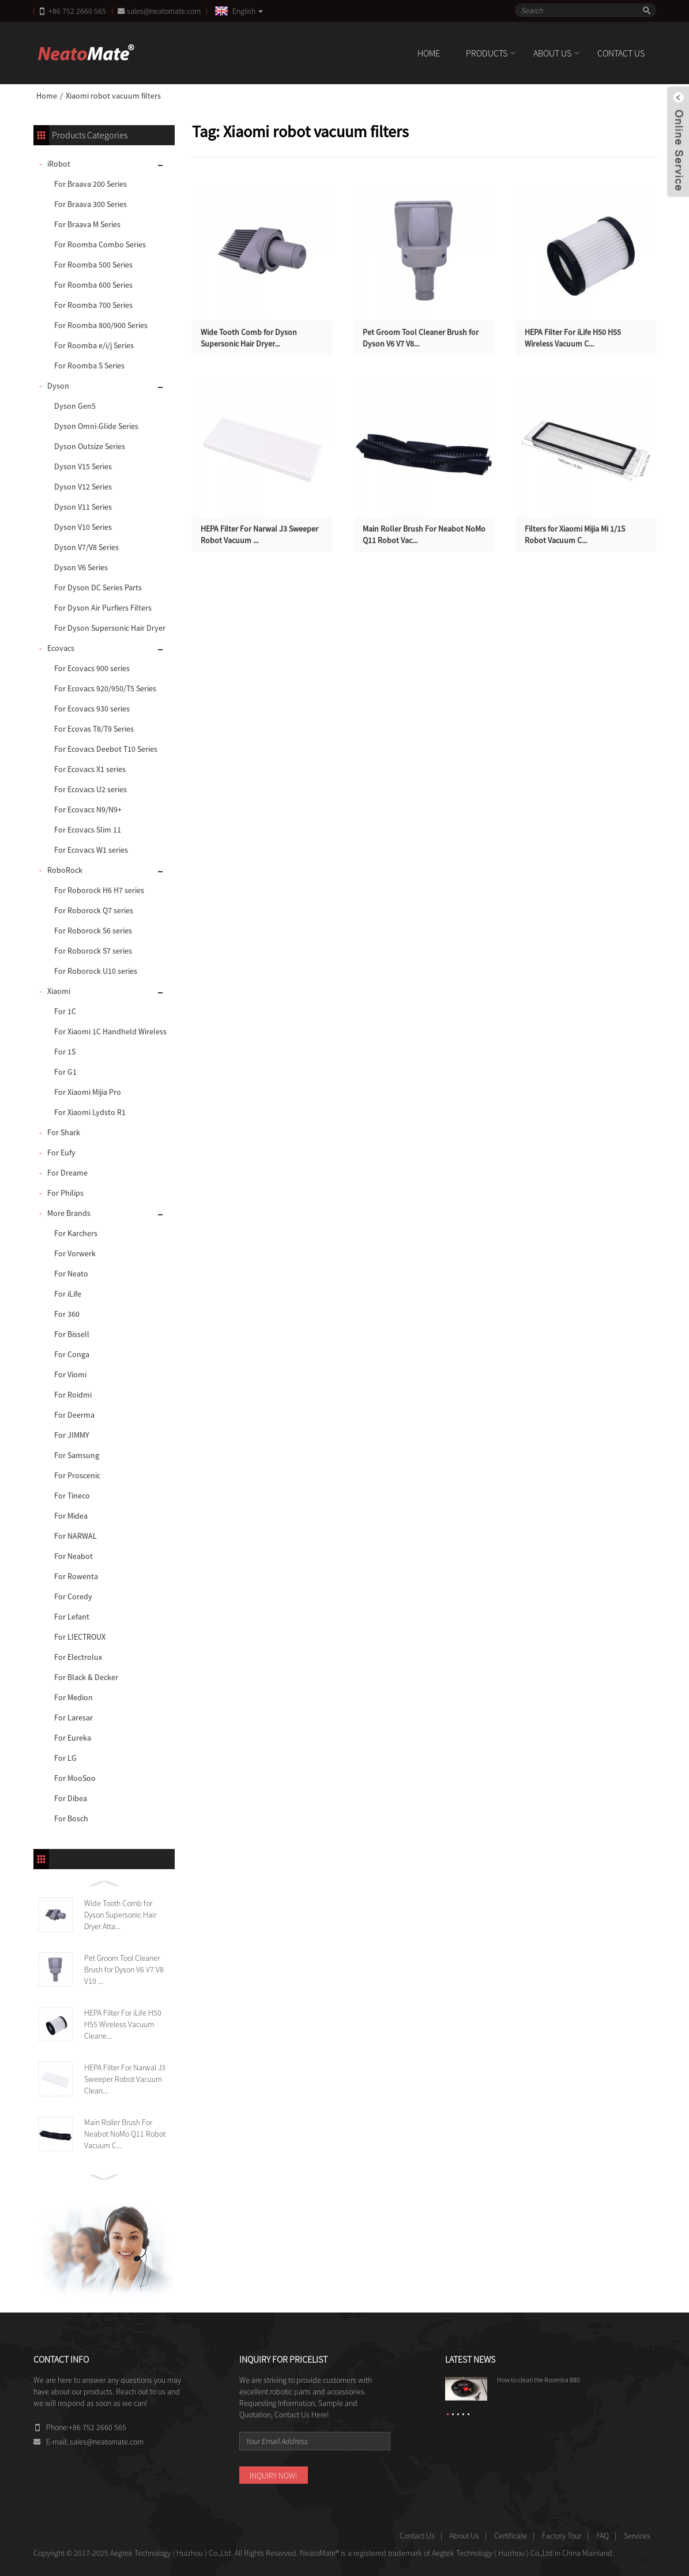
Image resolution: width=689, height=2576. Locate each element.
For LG (65, 1758)
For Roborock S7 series (93, 951)
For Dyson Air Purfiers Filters (103, 607)
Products (486, 53)
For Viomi (70, 1374)
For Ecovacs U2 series (90, 789)
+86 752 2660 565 (77, 11)
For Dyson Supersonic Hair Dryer (109, 628)
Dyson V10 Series (83, 527)
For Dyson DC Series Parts (98, 587)
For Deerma (74, 1415)
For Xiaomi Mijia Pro (87, 1092)
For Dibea (70, 1798)
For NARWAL (75, 1536)
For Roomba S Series (89, 365)
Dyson (58, 386)
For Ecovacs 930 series (92, 708)
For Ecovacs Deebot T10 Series (105, 749)
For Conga (71, 1354)
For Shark (63, 1132)
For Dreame (67, 1173)
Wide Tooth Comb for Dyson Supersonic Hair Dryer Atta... (120, 1914)
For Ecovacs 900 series (92, 668)
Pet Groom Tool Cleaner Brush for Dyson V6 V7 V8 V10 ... (124, 1969)
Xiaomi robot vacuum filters (113, 96)
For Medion (73, 1697)
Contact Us (621, 53)
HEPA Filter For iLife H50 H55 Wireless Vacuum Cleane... (122, 2024)
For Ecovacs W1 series (91, 850)
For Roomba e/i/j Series (94, 345)
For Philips (65, 1193)
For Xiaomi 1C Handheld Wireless (110, 1031)
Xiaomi (58, 991)
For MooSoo (75, 1778)
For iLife (67, 1294)
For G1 (65, 1072)
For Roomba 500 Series (93, 264)
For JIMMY (71, 1435)
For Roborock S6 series (93, 930)
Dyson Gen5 (75, 406)
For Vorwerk (75, 1253)
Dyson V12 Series (83, 486)
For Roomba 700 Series (93, 305)
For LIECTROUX (80, 1637)
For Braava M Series (87, 224)
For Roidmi (73, 1394)
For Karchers (75, 1233)
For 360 (67, 1314)
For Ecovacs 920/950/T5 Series (105, 688)
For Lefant (71, 1616)
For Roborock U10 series (95, 971)
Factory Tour (561, 2535)
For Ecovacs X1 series (90, 769)
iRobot (58, 164)
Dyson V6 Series (81, 567)
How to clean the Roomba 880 (538, 2379)
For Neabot (73, 1556)
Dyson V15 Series (83, 466)
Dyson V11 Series (83, 507)
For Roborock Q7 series (93, 910)
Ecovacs (60, 648)
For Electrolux (78, 1657)
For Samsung (76, 1455)
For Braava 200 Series (90, 184)
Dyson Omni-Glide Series (96, 426)
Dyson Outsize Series (89, 446)
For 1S (65, 1051)
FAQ (602, 2535)
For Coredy (73, 1596)
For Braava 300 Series (90, 204)
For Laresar (73, 1717)
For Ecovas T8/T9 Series (94, 729)
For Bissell (71, 1334)
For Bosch (71, 1818)
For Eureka (72, 1738)
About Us (552, 53)
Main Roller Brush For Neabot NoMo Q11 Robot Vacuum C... (124, 2134)
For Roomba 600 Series (93, 285)
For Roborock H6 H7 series (99, 890)
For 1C (65, 1011)
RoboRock (64, 870)
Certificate (510, 2535)
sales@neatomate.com (165, 11)
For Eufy (61, 1152)
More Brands (69, 1213)
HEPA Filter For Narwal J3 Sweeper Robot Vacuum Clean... (124, 2079)
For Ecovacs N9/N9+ (88, 809)
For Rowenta (76, 1576)
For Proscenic (77, 1475)
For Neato (71, 1273)
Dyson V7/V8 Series (86, 547)
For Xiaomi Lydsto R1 (90, 1112)
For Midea (71, 1516)
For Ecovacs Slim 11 (87, 829)
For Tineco (72, 1495)
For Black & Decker (86, 1677)
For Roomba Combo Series (100, 244)
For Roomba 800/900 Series (101, 325)
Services (637, 2535)
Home (428, 53)
